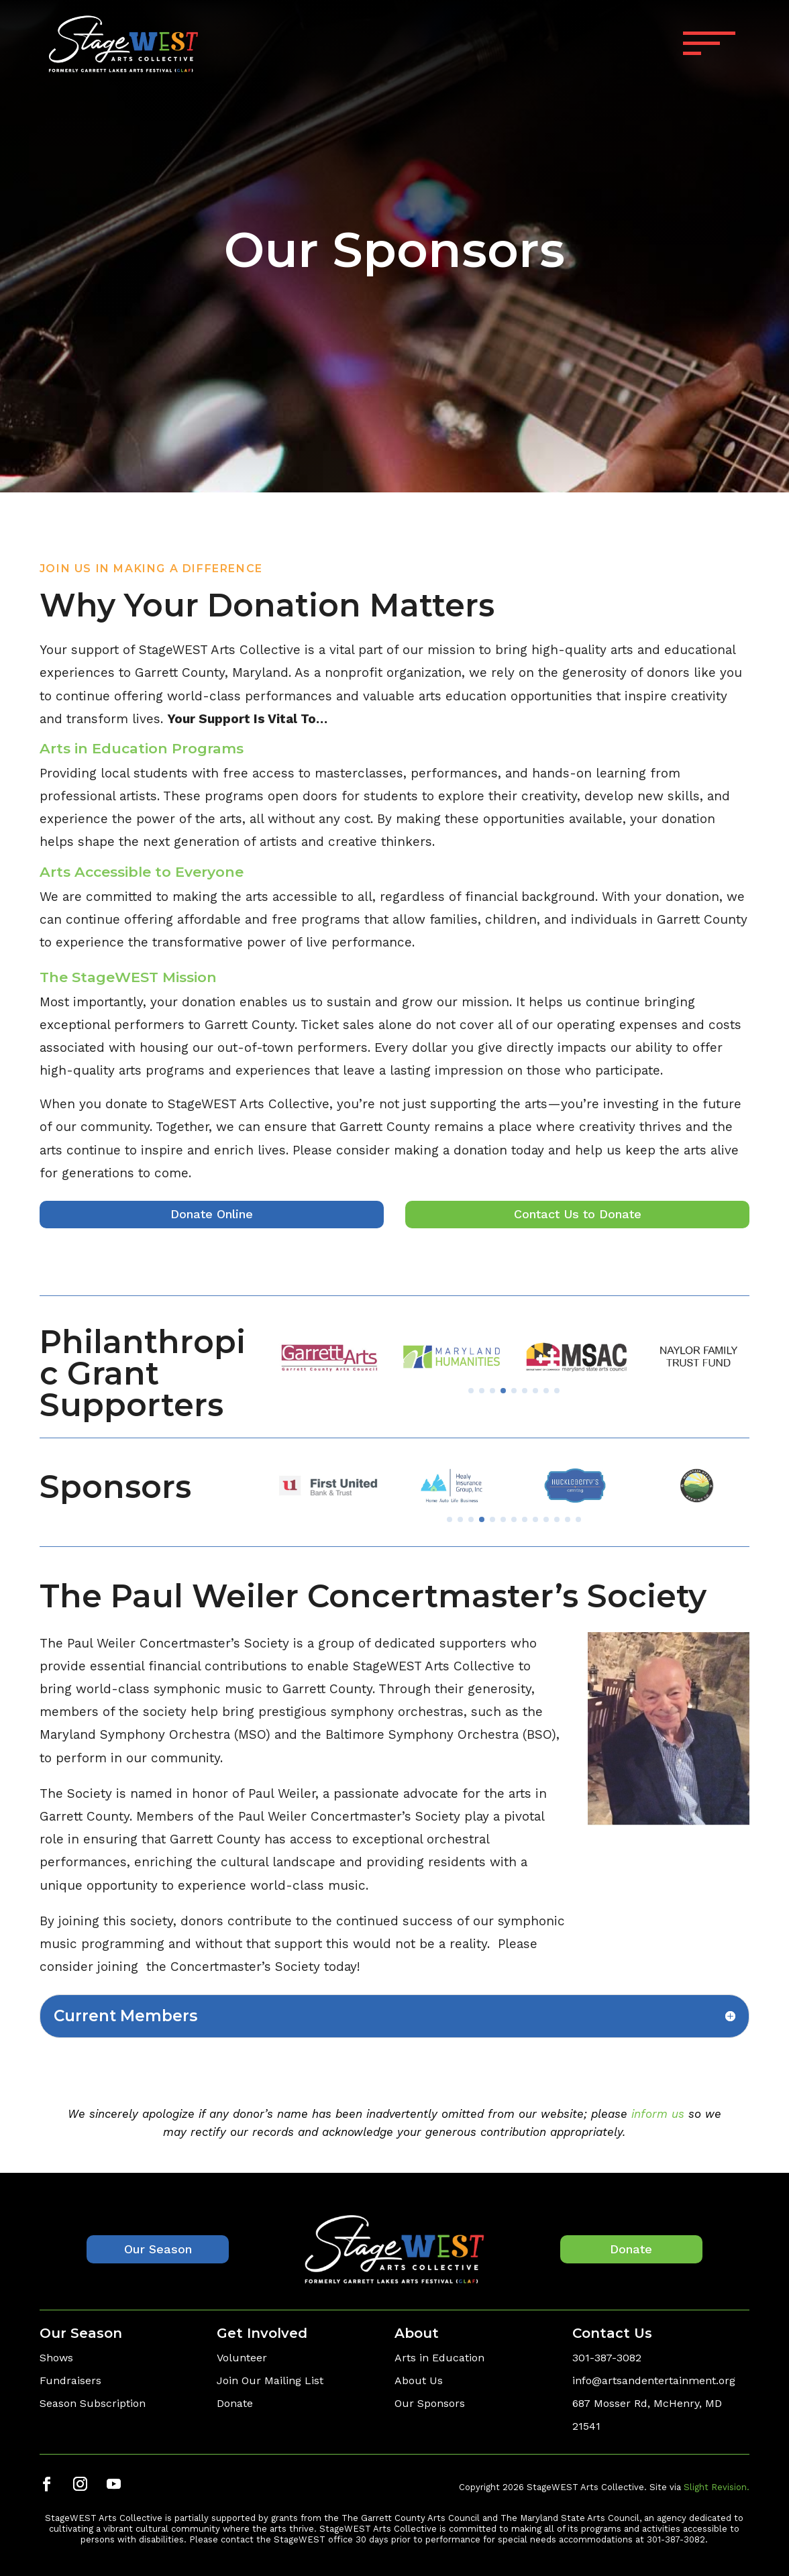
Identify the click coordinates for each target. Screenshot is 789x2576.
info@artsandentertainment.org (653, 2380)
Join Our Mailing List (270, 2380)
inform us (657, 2114)
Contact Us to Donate (577, 1214)
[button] (487, 1390)
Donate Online (211, 1214)
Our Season (158, 2249)
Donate (631, 2249)
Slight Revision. (716, 2487)
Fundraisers (70, 2380)
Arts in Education (439, 2357)
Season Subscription (93, 2403)
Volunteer (242, 2357)
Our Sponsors (429, 2403)
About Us (418, 2380)
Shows (56, 2357)
